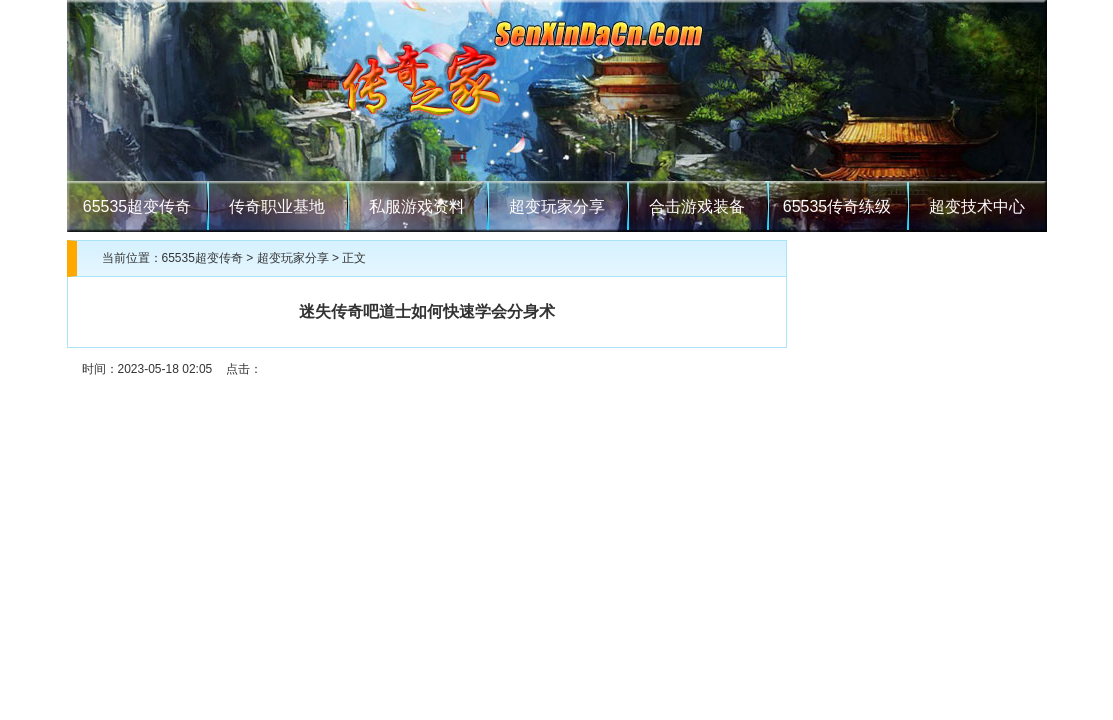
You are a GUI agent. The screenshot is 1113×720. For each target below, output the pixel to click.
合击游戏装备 (697, 206)
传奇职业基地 (277, 206)
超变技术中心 (977, 206)
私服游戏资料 (417, 206)
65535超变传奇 (137, 206)
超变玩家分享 (557, 206)
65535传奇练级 (837, 206)
